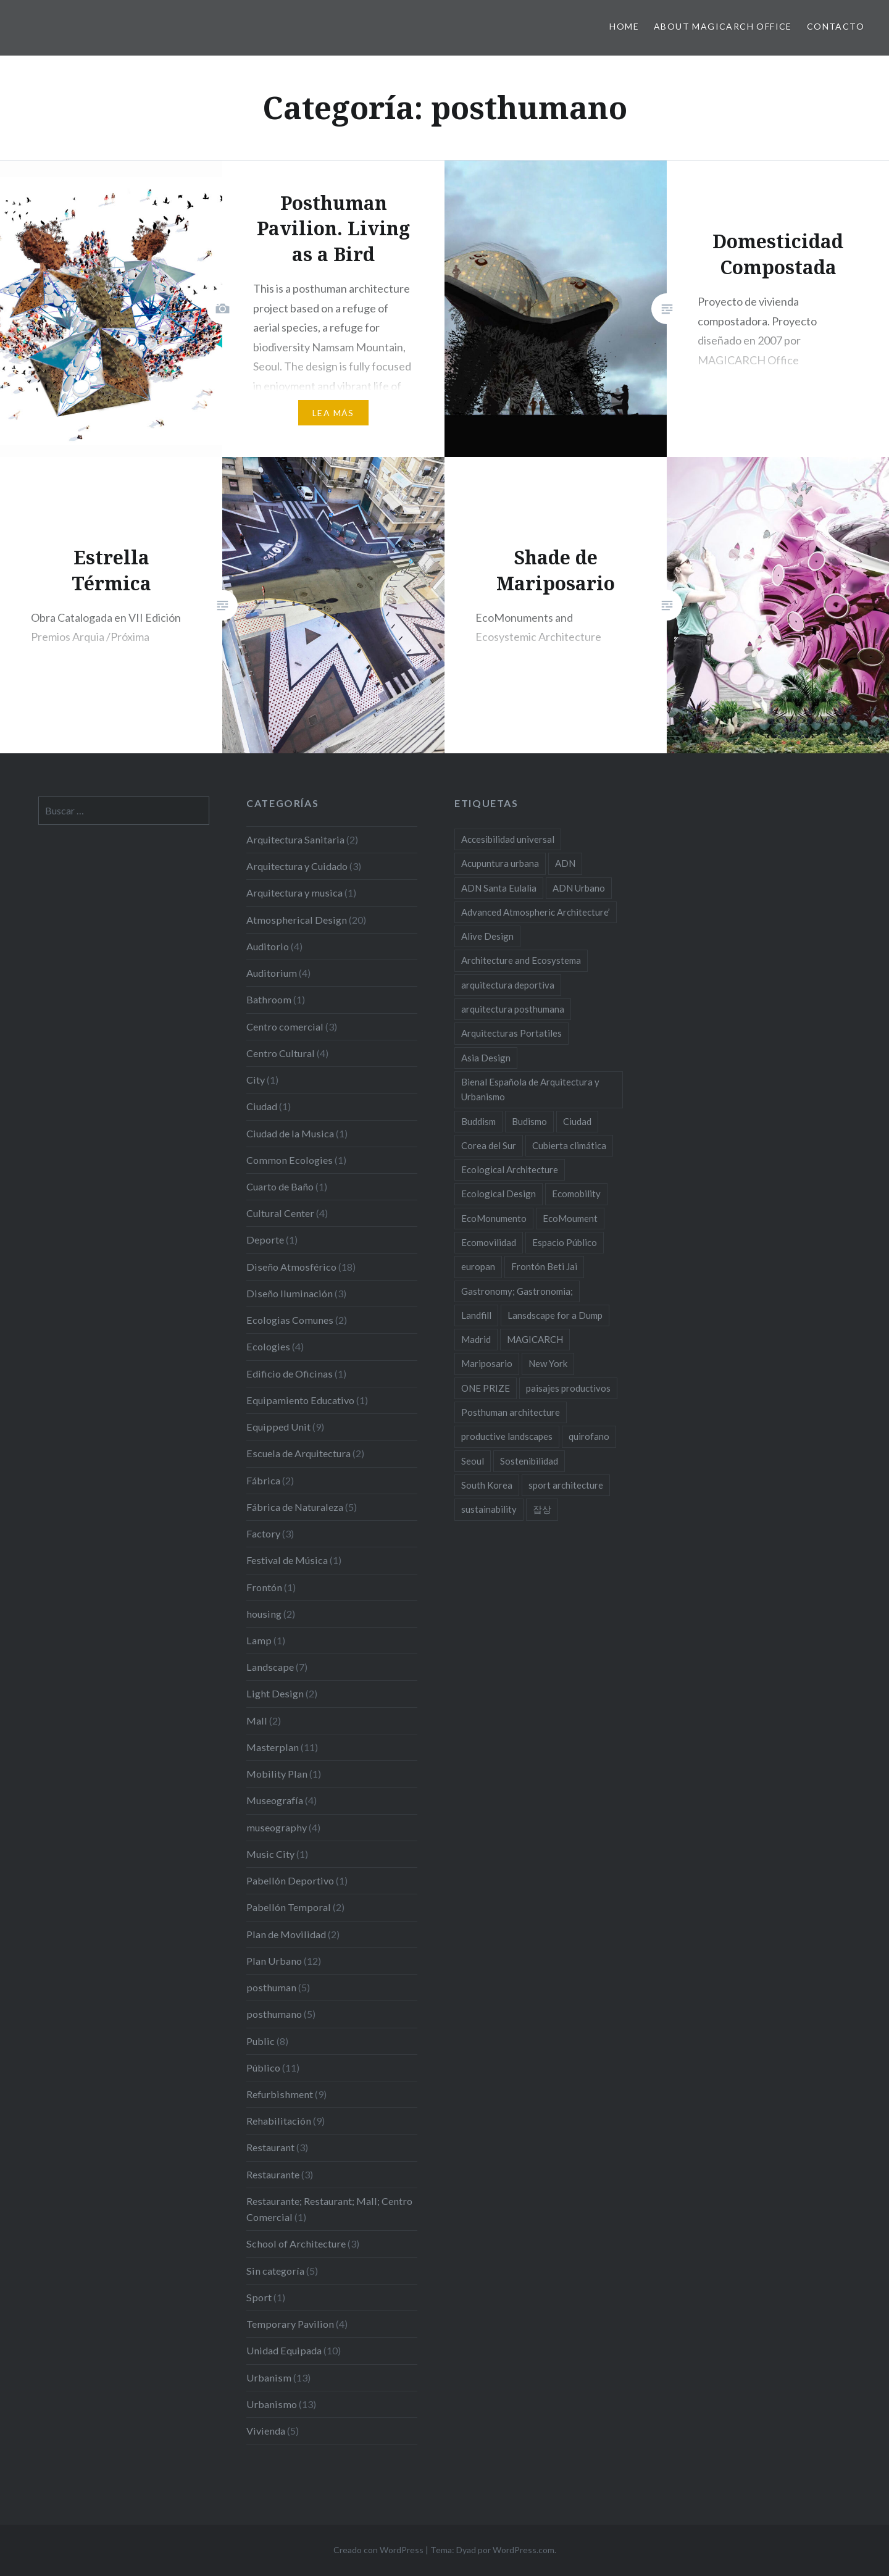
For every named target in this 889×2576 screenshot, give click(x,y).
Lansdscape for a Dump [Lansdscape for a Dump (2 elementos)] (555, 1315)
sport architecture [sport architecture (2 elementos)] (565, 1485)
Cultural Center (280, 1213)
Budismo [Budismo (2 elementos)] (529, 1121)
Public (260, 2041)
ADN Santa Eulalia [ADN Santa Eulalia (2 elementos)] (498, 887)
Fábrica (263, 1480)
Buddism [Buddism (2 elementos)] (478, 1121)
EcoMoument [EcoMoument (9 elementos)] (570, 1218)
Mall (256, 1720)
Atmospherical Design (296, 920)
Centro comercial (284, 1026)
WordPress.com (523, 2550)
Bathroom (268, 999)
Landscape (270, 1667)
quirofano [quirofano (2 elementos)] (589, 1436)
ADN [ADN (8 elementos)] (565, 863)
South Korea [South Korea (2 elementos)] (486, 1485)
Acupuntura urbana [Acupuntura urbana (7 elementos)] (500, 863)
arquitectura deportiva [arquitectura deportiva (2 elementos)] (507, 984)
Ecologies (268, 1346)
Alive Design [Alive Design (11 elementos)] (487, 936)
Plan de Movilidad (286, 1934)
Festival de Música (287, 1560)
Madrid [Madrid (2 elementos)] (476, 1339)
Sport (259, 2297)
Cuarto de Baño (280, 1186)
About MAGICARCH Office (723, 26)
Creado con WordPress (378, 2550)
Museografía (274, 1800)
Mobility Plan (276, 1773)
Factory (263, 1533)
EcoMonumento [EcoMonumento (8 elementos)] (494, 1218)
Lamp (259, 1640)
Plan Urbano (274, 1961)
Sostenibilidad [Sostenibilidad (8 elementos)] (529, 1460)
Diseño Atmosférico (291, 1267)
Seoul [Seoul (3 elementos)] (472, 1460)
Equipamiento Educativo (300, 1400)
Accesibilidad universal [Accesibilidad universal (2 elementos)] (507, 839)
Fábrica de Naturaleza (294, 1507)
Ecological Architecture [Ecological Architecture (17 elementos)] (509, 1169)
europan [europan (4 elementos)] (478, 1266)
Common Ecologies (289, 1160)
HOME (624, 26)
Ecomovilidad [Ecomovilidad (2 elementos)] (488, 1242)
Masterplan (272, 1747)
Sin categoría (275, 2271)
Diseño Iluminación (289, 1293)
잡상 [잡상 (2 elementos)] (542, 1509)
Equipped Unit (278, 1426)
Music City (270, 1854)
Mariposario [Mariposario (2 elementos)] (486, 1363)
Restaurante (272, 2174)
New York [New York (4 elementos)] (547, 1363)
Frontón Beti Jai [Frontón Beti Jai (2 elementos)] (544, 1266)
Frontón (264, 1587)
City (255, 1079)
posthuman (271, 1987)
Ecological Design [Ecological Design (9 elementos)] (498, 1193)
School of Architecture (296, 2243)
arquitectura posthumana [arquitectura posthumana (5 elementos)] (512, 1008)
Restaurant (270, 2147)
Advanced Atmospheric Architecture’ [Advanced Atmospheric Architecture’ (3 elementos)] (535, 912)
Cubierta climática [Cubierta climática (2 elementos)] (569, 1145)
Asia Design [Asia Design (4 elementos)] (486, 1057)
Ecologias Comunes (289, 1320)
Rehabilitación (278, 2120)
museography (276, 1827)
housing (264, 1614)
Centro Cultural (280, 1053)
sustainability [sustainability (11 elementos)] (489, 1509)
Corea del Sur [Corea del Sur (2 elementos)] (488, 1145)
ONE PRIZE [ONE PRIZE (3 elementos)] (485, 1388)
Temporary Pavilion (290, 2324)
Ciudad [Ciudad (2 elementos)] (577, 1121)
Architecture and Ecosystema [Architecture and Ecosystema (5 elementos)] (521, 960)
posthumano (274, 2014)
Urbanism (268, 2377)
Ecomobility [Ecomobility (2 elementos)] (576, 1193)
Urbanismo (271, 2404)
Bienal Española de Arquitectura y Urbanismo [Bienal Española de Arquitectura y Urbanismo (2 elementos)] (530, 1089)
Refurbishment (279, 2094)
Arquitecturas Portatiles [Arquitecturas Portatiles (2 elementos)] (511, 1033)
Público (263, 2067)
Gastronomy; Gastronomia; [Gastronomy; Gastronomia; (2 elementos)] (517, 1291)
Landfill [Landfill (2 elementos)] (476, 1315)
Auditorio (267, 946)
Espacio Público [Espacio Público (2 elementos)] (564, 1242)
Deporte (265, 1239)
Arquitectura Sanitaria (295, 839)
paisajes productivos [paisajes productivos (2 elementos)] (568, 1388)
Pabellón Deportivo (290, 1880)
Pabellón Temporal (288, 1907)
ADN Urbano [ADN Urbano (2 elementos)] (579, 887)
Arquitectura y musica (294, 892)
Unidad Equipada (284, 2350)
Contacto (835, 26)
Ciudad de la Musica (290, 1133)
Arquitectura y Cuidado (297, 866)
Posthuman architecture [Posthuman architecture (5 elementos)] (510, 1412)
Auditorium (271, 973)
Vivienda (265, 2430)
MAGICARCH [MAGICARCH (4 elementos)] (535, 1339)
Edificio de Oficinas (289, 1373)
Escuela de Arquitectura (298, 1453)
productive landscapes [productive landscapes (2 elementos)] (507, 1436)
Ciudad (261, 1106)
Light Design (275, 1693)
